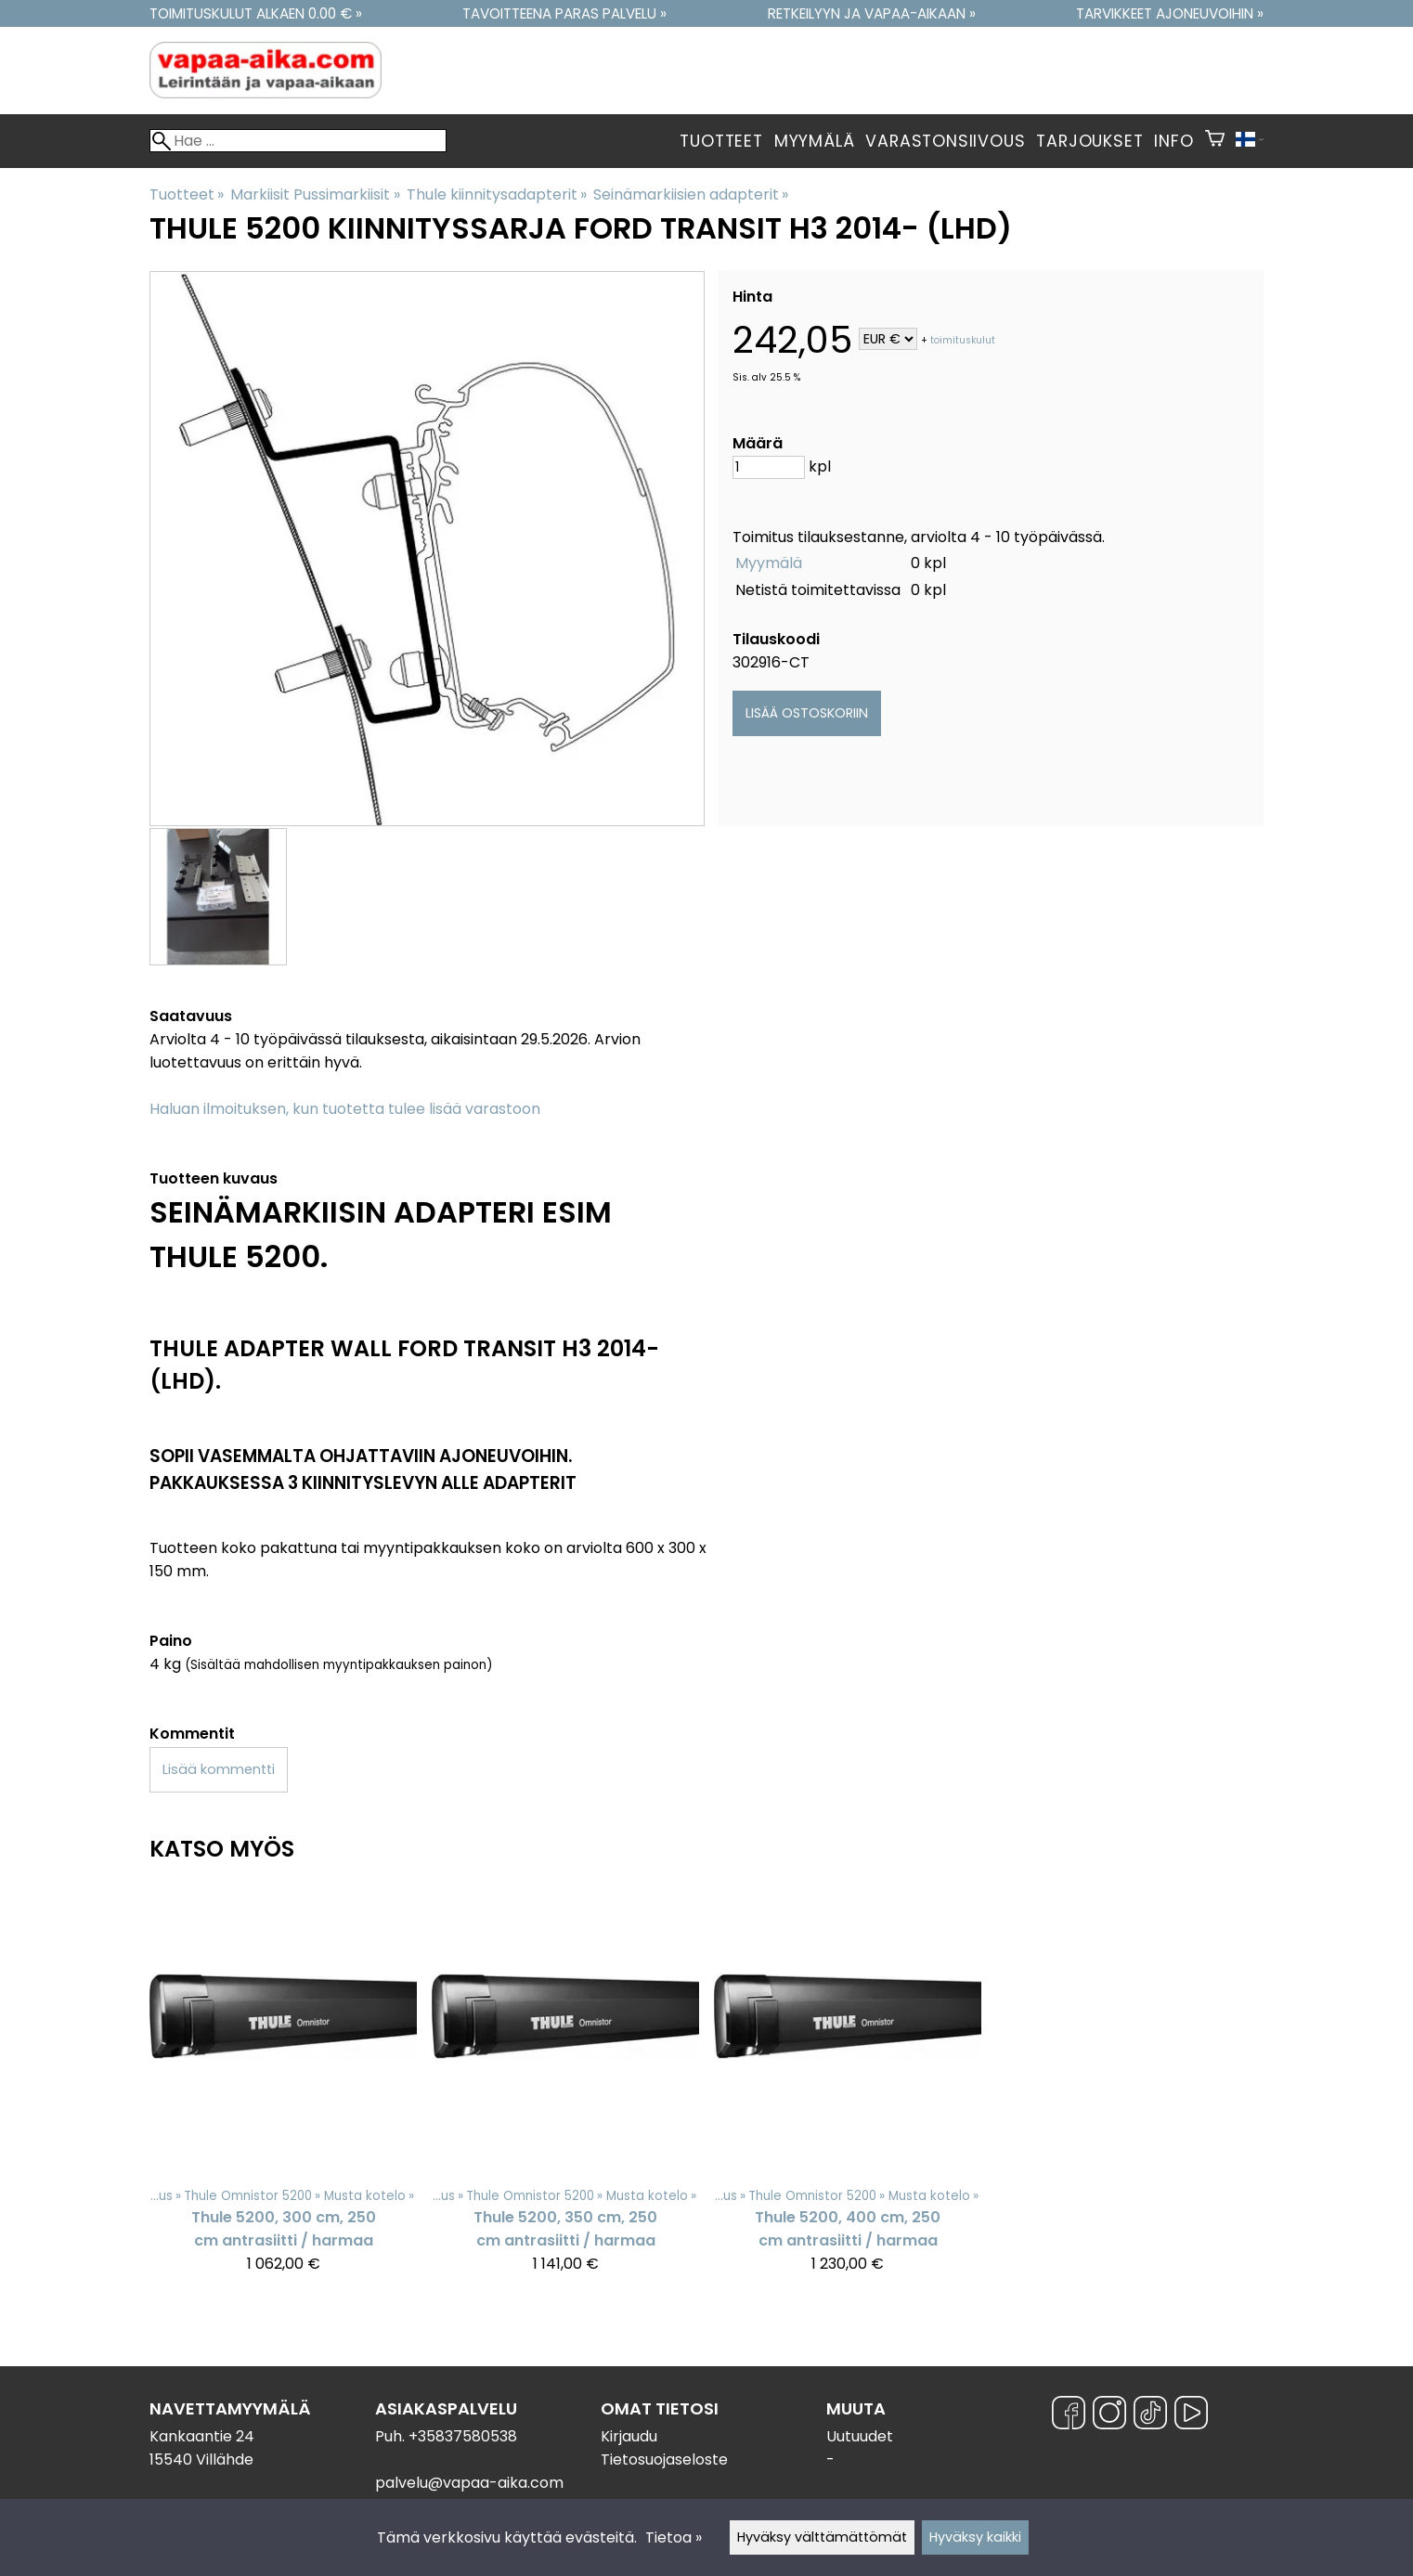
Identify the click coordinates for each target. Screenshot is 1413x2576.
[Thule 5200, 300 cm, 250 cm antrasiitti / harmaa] (283, 2086)
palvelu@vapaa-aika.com (469, 2482)
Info (1173, 141)
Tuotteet (721, 141)
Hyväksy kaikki (975, 2537)
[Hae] (298, 140)
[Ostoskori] (1215, 141)
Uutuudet (859, 2436)
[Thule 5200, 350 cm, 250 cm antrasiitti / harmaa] (565, 2086)
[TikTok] (1150, 2416)
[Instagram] (1109, 2416)
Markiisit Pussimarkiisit (314, 194)
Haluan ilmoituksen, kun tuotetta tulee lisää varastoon (344, 1109)
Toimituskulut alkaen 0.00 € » (255, 13)
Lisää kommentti (218, 1769)
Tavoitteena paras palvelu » (564, 13)
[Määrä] (768, 467)
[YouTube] (1191, 2416)
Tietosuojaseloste (664, 2459)
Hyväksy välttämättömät (822, 2537)
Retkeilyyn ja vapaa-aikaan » (872, 13)
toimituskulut (962, 340)
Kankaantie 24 (201, 2436)
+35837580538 (462, 2436)
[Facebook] (1068, 2416)
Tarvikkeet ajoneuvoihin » (1170, 13)
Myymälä (814, 141)
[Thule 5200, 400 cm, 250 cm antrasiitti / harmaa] (847, 2086)
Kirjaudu (629, 2436)
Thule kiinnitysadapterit (497, 194)
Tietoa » (673, 2537)
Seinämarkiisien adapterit (690, 194)
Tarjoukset (1089, 141)
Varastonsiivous (945, 141)
